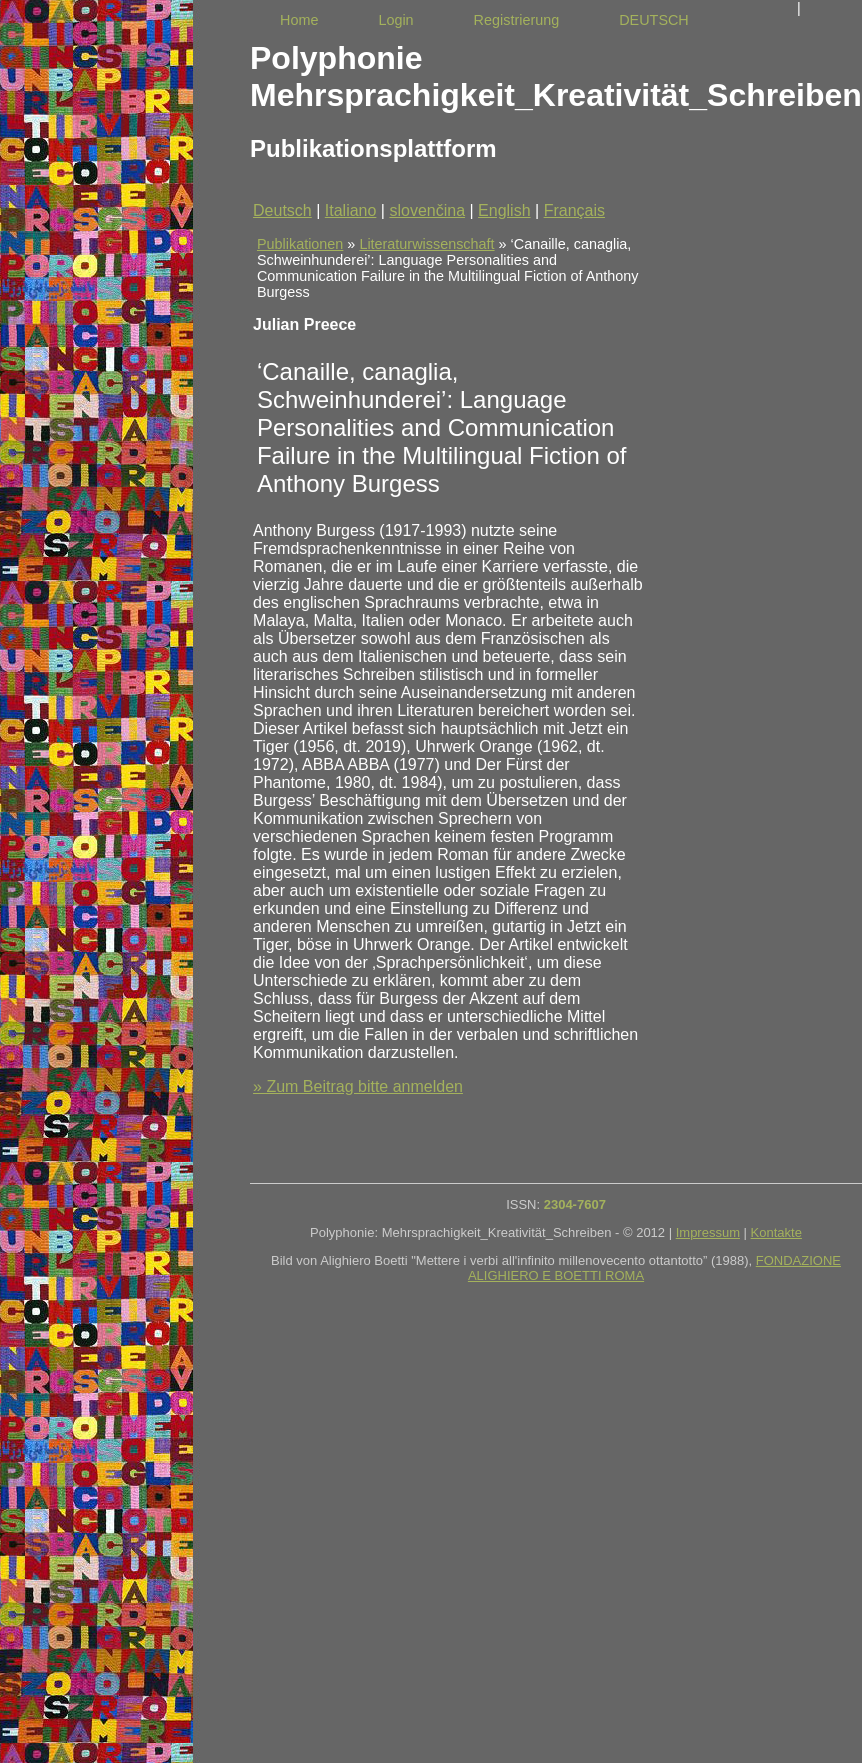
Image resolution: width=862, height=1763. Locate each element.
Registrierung (517, 20)
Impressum (708, 1232)
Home (299, 20)
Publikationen (300, 244)
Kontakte (776, 1232)
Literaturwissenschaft (426, 244)
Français (574, 210)
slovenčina (427, 210)
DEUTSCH (654, 20)
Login (395, 20)
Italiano (351, 210)
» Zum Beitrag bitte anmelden (358, 1086)
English (504, 210)
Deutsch (282, 210)
